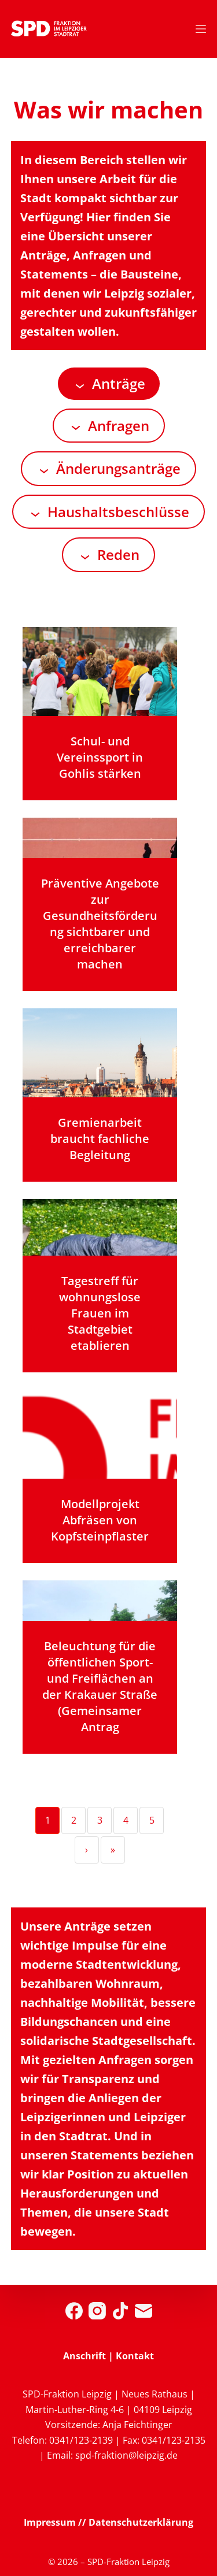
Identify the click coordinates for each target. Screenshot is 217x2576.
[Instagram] (97, 2310)
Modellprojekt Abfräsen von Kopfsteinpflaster (100, 1520)
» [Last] (113, 1849)
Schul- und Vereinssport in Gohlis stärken (100, 757)
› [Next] (86, 1849)
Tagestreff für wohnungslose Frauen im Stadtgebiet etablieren (100, 1313)
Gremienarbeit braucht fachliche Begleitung (99, 1139)
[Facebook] (74, 2310)
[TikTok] (120, 2310)
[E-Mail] (143, 2310)
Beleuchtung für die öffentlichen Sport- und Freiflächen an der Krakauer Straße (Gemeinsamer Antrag (99, 1686)
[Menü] (201, 29)
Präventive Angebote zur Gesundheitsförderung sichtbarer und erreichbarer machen (100, 923)
